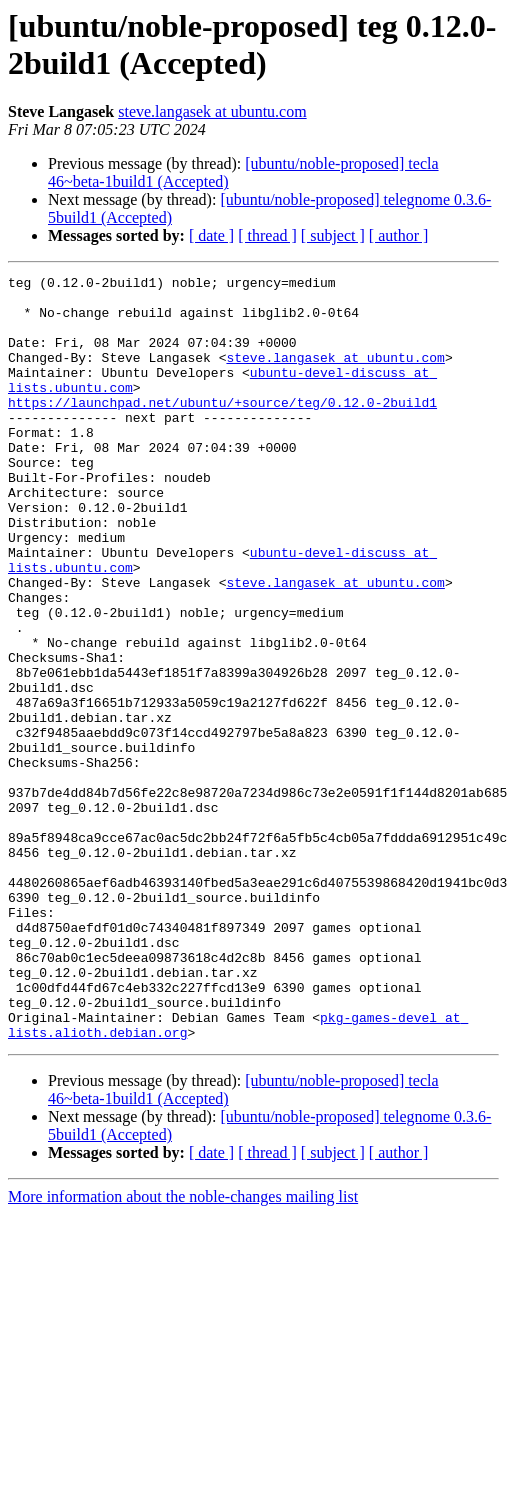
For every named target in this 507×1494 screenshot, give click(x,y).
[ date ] (211, 235)
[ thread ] (267, 235)
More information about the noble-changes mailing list (183, 1349)
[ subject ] (333, 235)
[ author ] (399, 235)
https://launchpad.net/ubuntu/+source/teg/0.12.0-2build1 (222, 429)
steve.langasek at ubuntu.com (212, 111)
